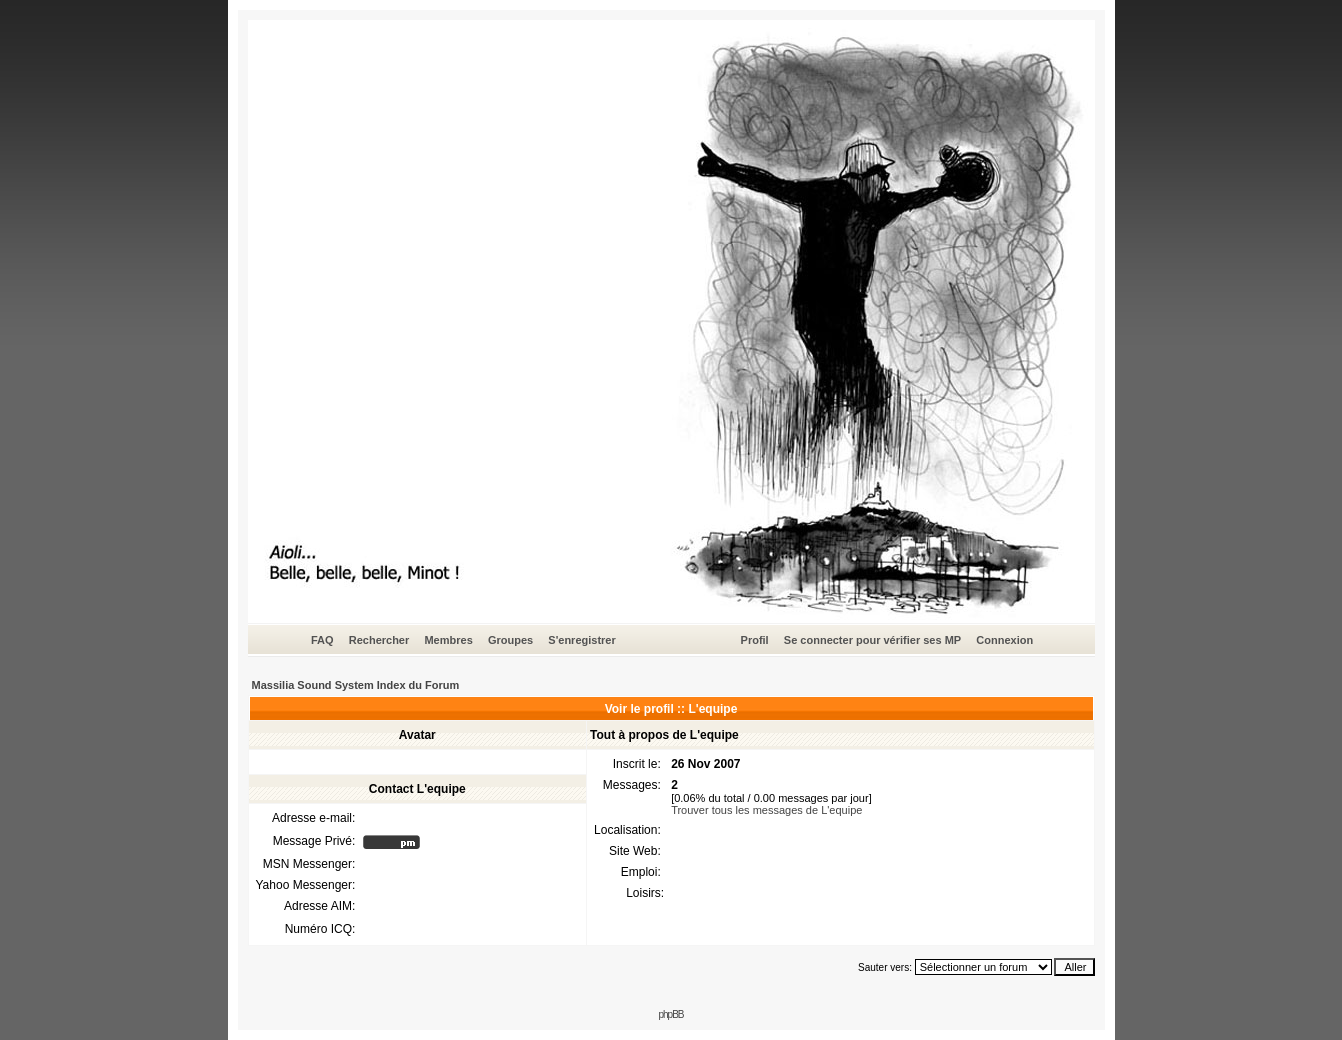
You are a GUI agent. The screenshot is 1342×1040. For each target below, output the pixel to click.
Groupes (510, 640)
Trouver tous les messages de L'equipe (766, 810)
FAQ (322, 640)
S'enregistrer (581, 640)
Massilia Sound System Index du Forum (356, 685)
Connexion (1004, 640)
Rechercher (379, 640)
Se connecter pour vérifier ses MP (872, 640)
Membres (448, 640)
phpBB (670, 1014)
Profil (755, 640)
